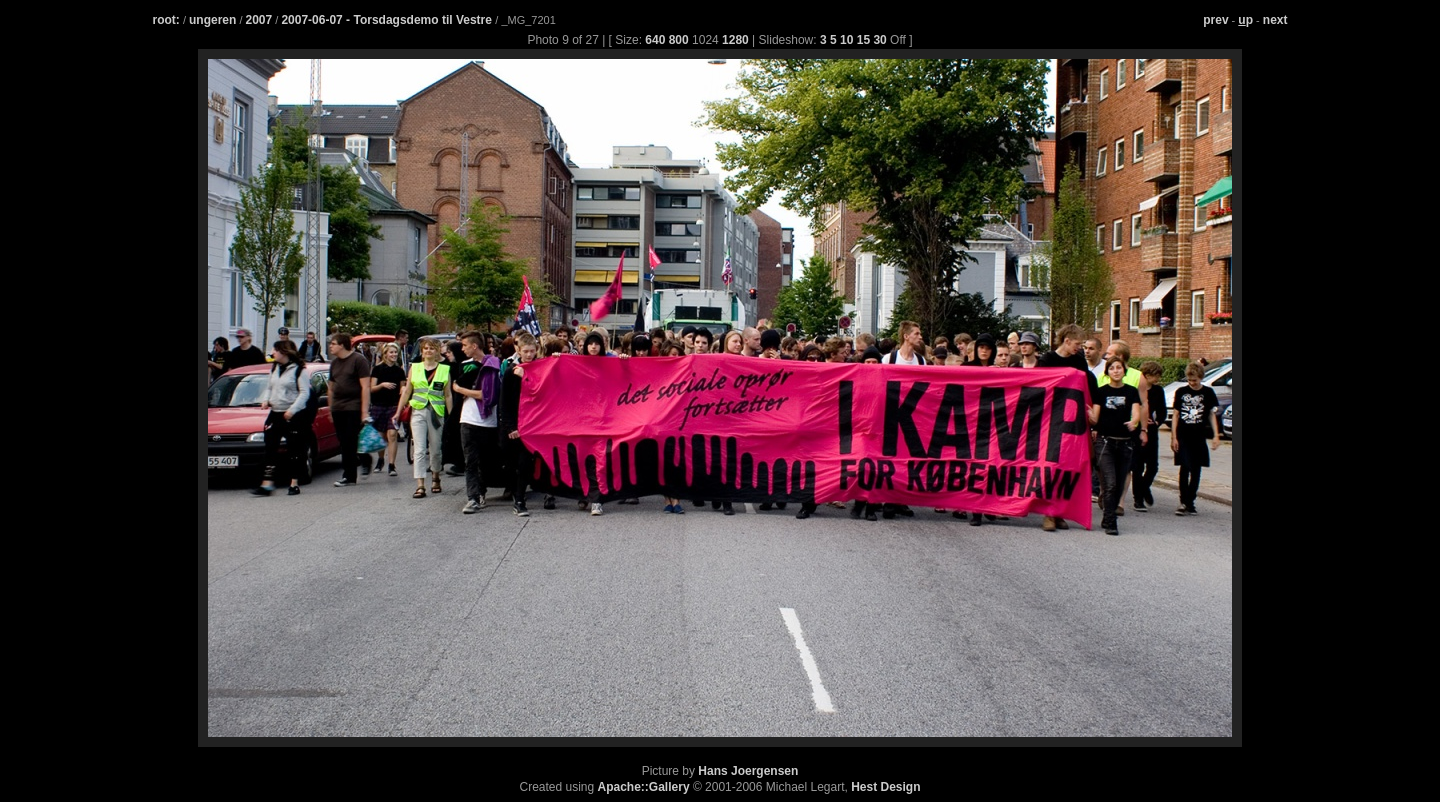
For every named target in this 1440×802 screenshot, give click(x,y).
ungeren (212, 20)
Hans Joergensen (748, 771)
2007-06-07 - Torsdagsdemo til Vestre (388, 20)
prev (1215, 20)
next (1275, 20)
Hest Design (885, 787)
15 (863, 40)
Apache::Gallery (644, 787)
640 (655, 40)
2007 (259, 20)
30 (879, 40)
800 (679, 40)
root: (166, 20)
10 (846, 40)
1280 (735, 40)
